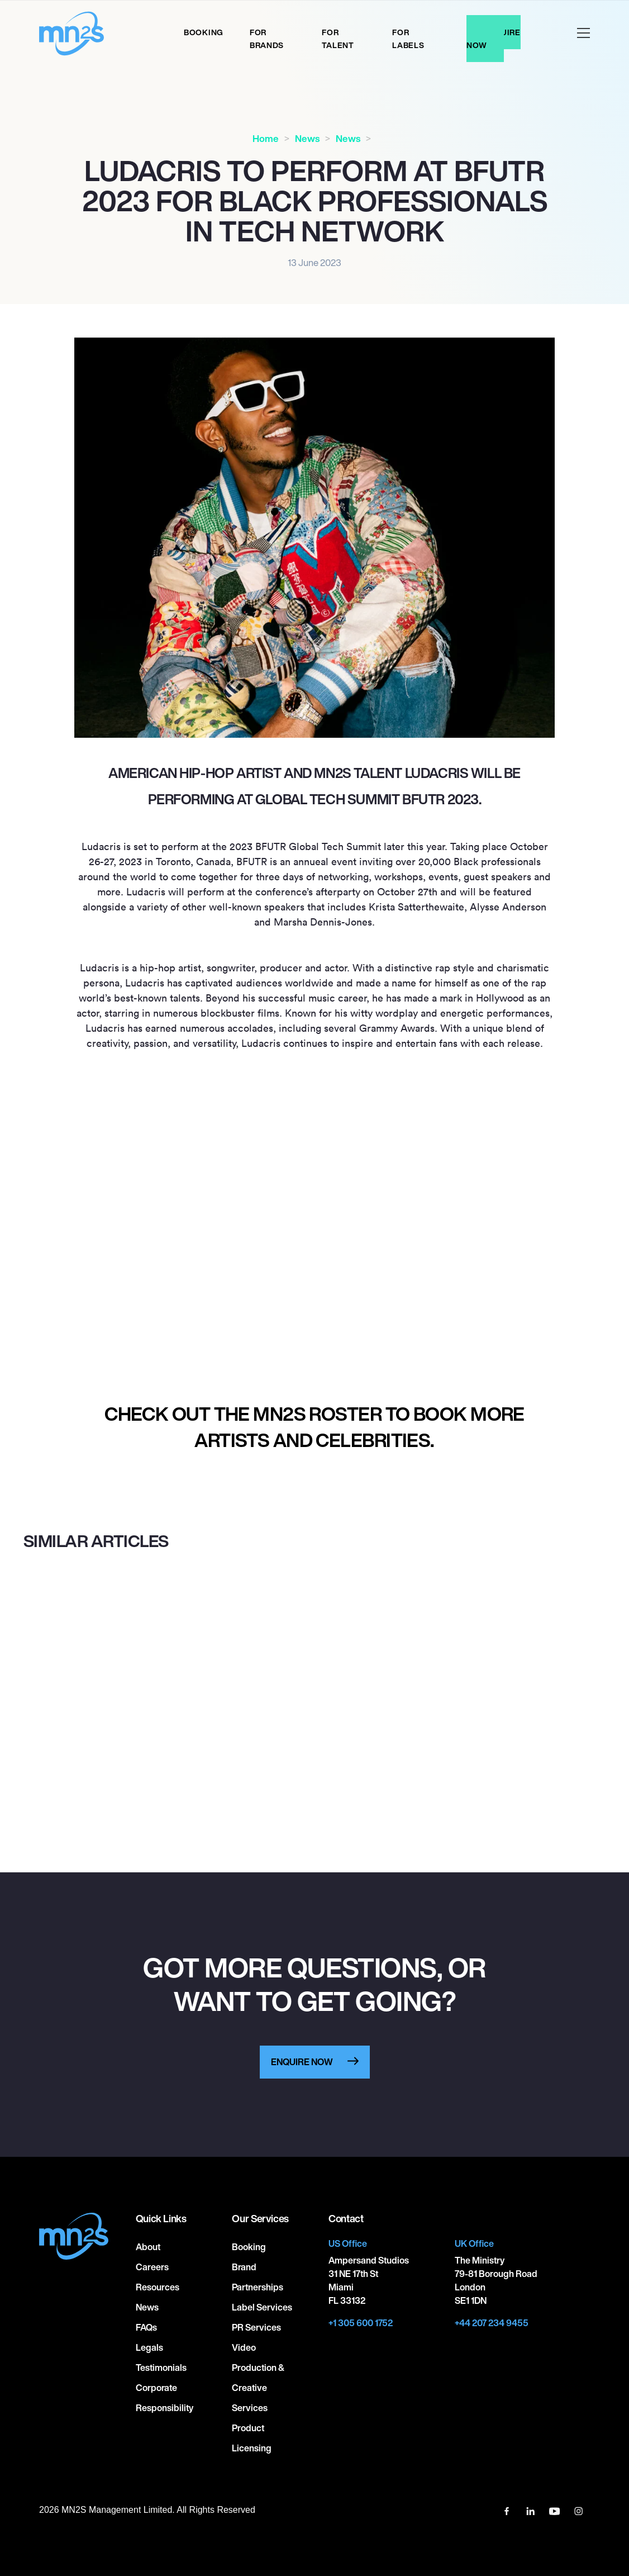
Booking (203, 32)
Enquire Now (493, 38)
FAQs (146, 2327)
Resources (157, 2287)
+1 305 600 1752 (360, 2323)
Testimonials (161, 2367)
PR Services (256, 2327)
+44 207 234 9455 (491, 2323)
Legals (149, 2347)
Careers (152, 2267)
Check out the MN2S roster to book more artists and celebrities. (314, 1427)
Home (265, 138)
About (148, 2247)
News (307, 138)
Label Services (262, 2307)
